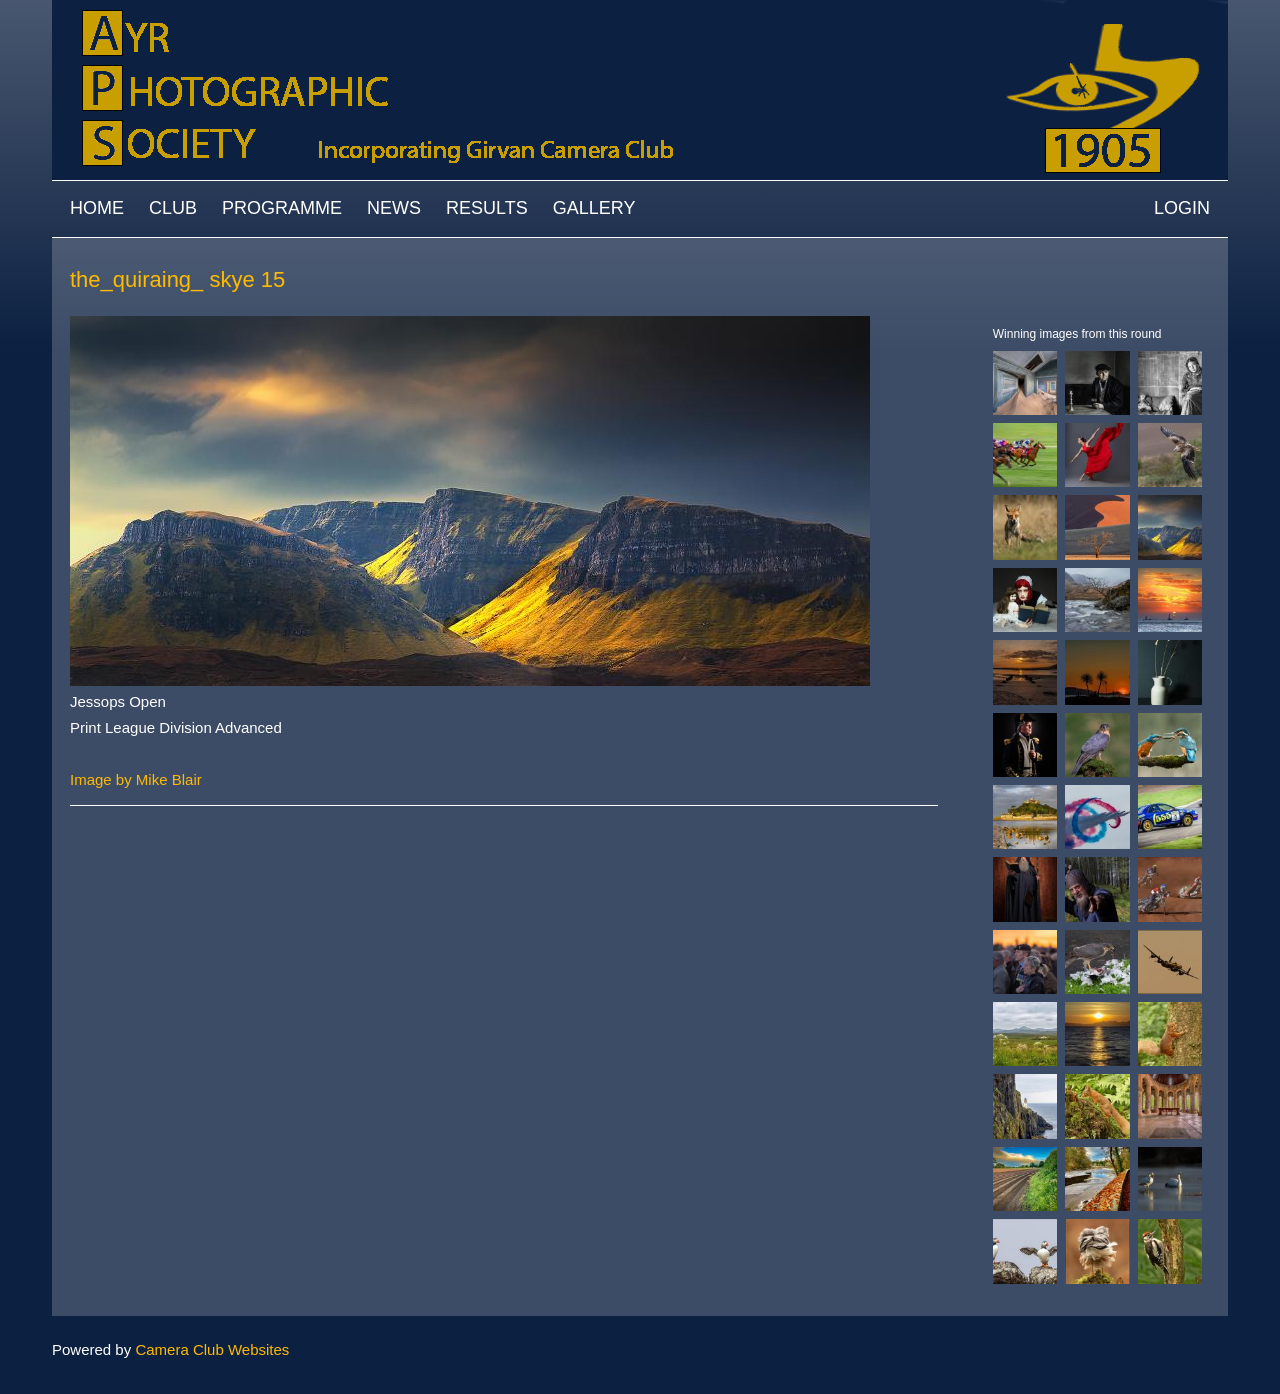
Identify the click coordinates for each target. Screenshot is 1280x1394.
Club (173, 208)
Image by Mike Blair (136, 779)
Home (97, 208)
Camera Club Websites (212, 1349)
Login (1182, 208)
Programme (282, 208)
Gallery (594, 208)
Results (487, 208)
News (394, 208)
